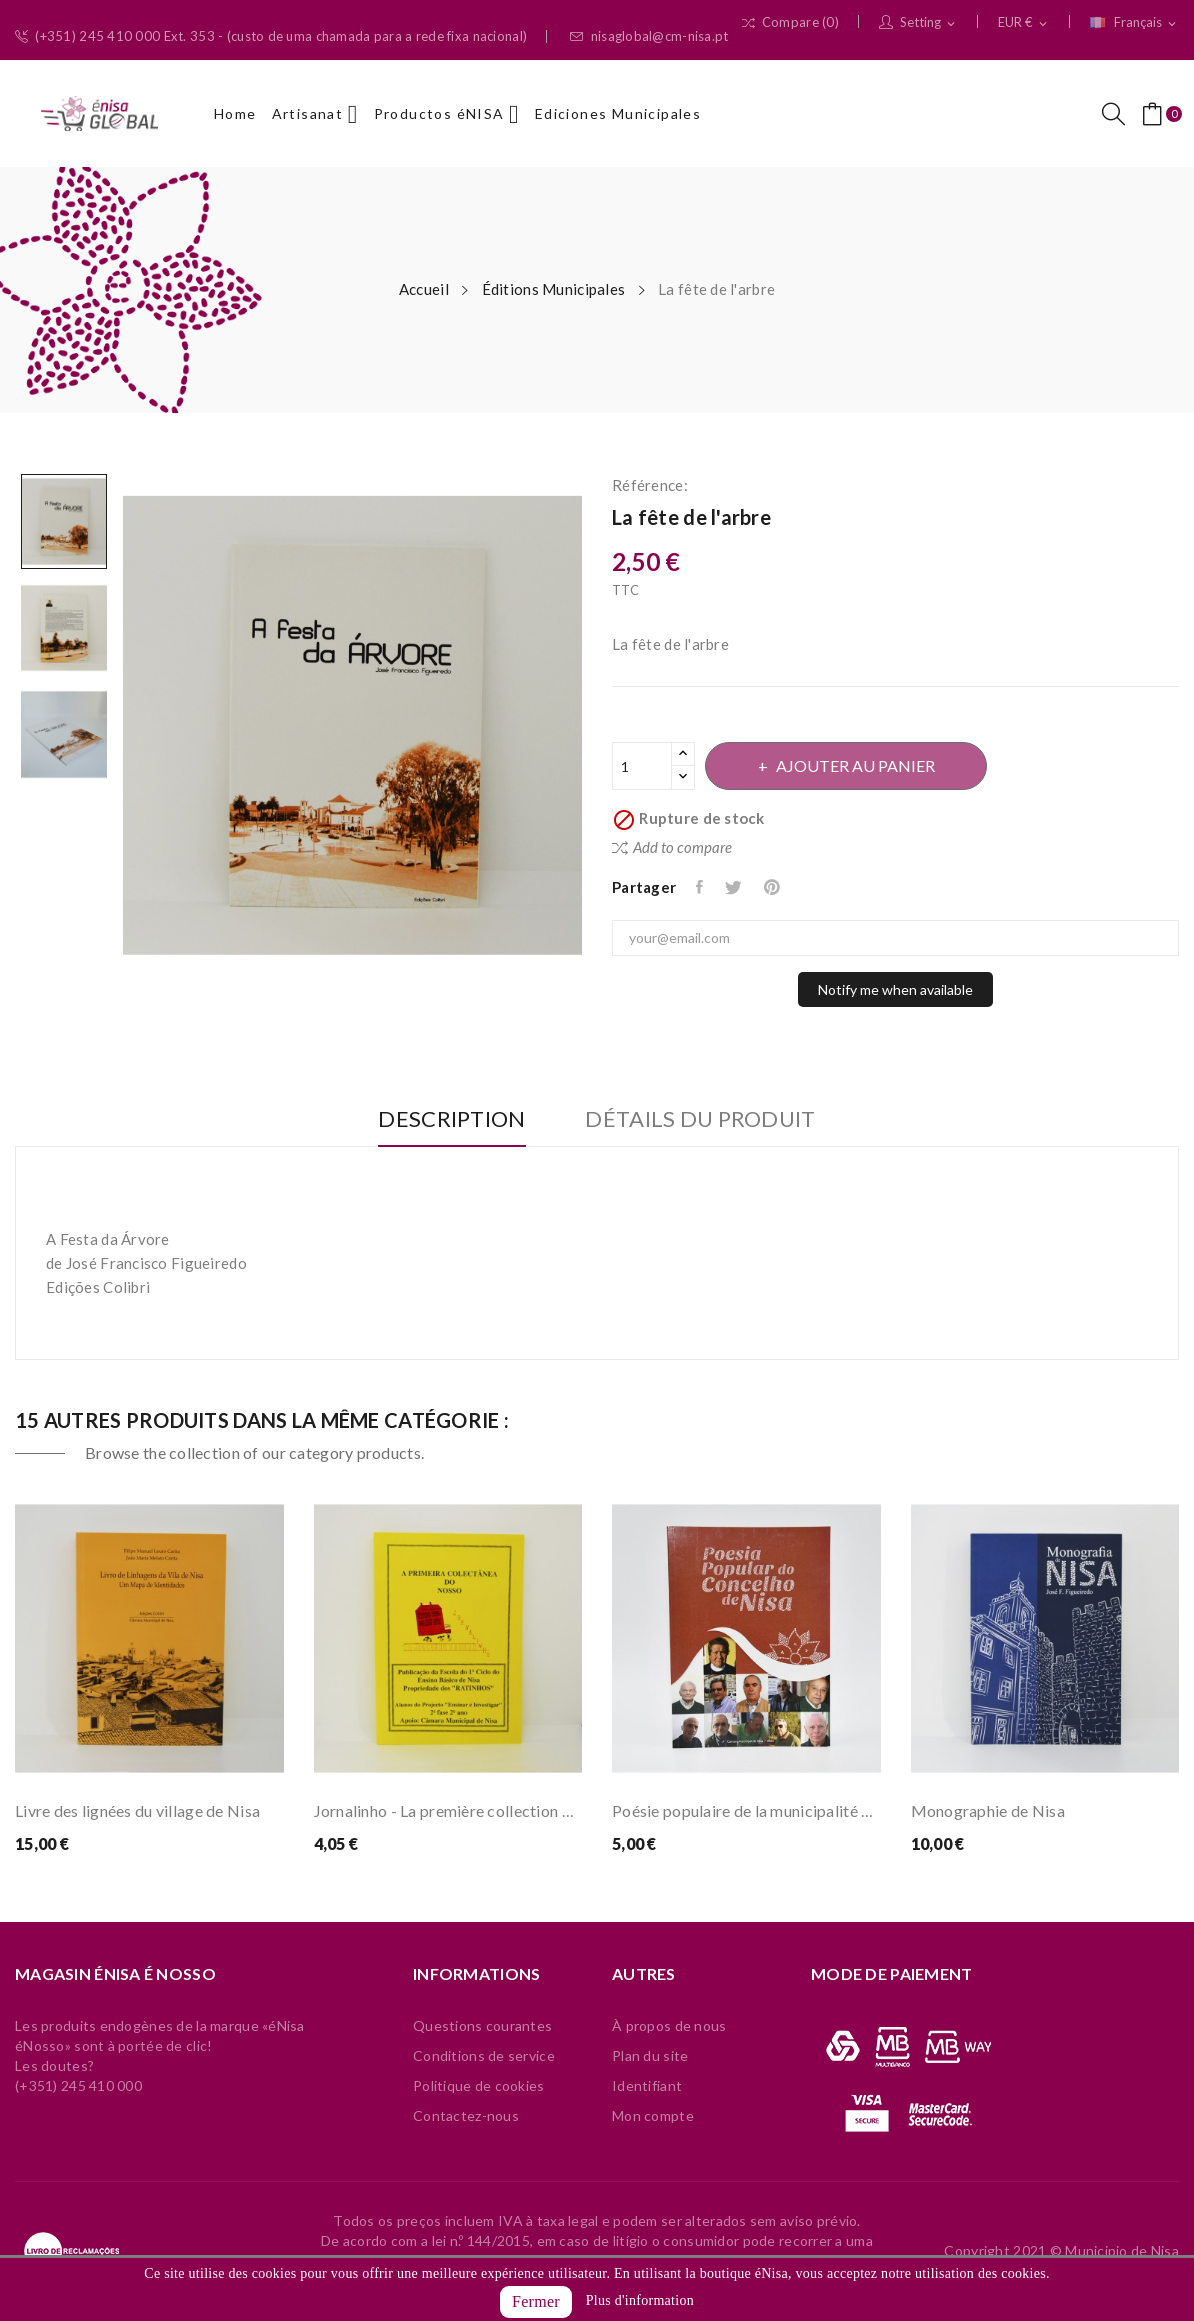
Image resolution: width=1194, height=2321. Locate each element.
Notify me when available (895, 989)
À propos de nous (669, 2025)
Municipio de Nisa (1122, 2250)
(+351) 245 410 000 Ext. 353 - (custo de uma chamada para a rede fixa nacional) (271, 36)
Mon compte (653, 2115)
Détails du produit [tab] (702, 1119)
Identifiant (647, 2085)
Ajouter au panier (857, 765)
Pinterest (774, 887)
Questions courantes (482, 2025)
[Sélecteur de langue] (1134, 23)
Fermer (536, 2301)
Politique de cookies (479, 2085)
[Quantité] (642, 766)
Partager (701, 887)
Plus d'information (640, 2300)
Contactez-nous (466, 2115)
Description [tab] (450, 1119)
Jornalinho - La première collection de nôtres (448, 1810)
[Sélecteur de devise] (1024, 23)
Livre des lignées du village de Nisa (137, 1810)
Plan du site (650, 2055)
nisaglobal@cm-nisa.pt (649, 36)
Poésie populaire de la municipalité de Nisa (746, 1810)
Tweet (735, 887)
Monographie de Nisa (988, 1810)
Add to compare (672, 847)
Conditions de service (484, 2055)
